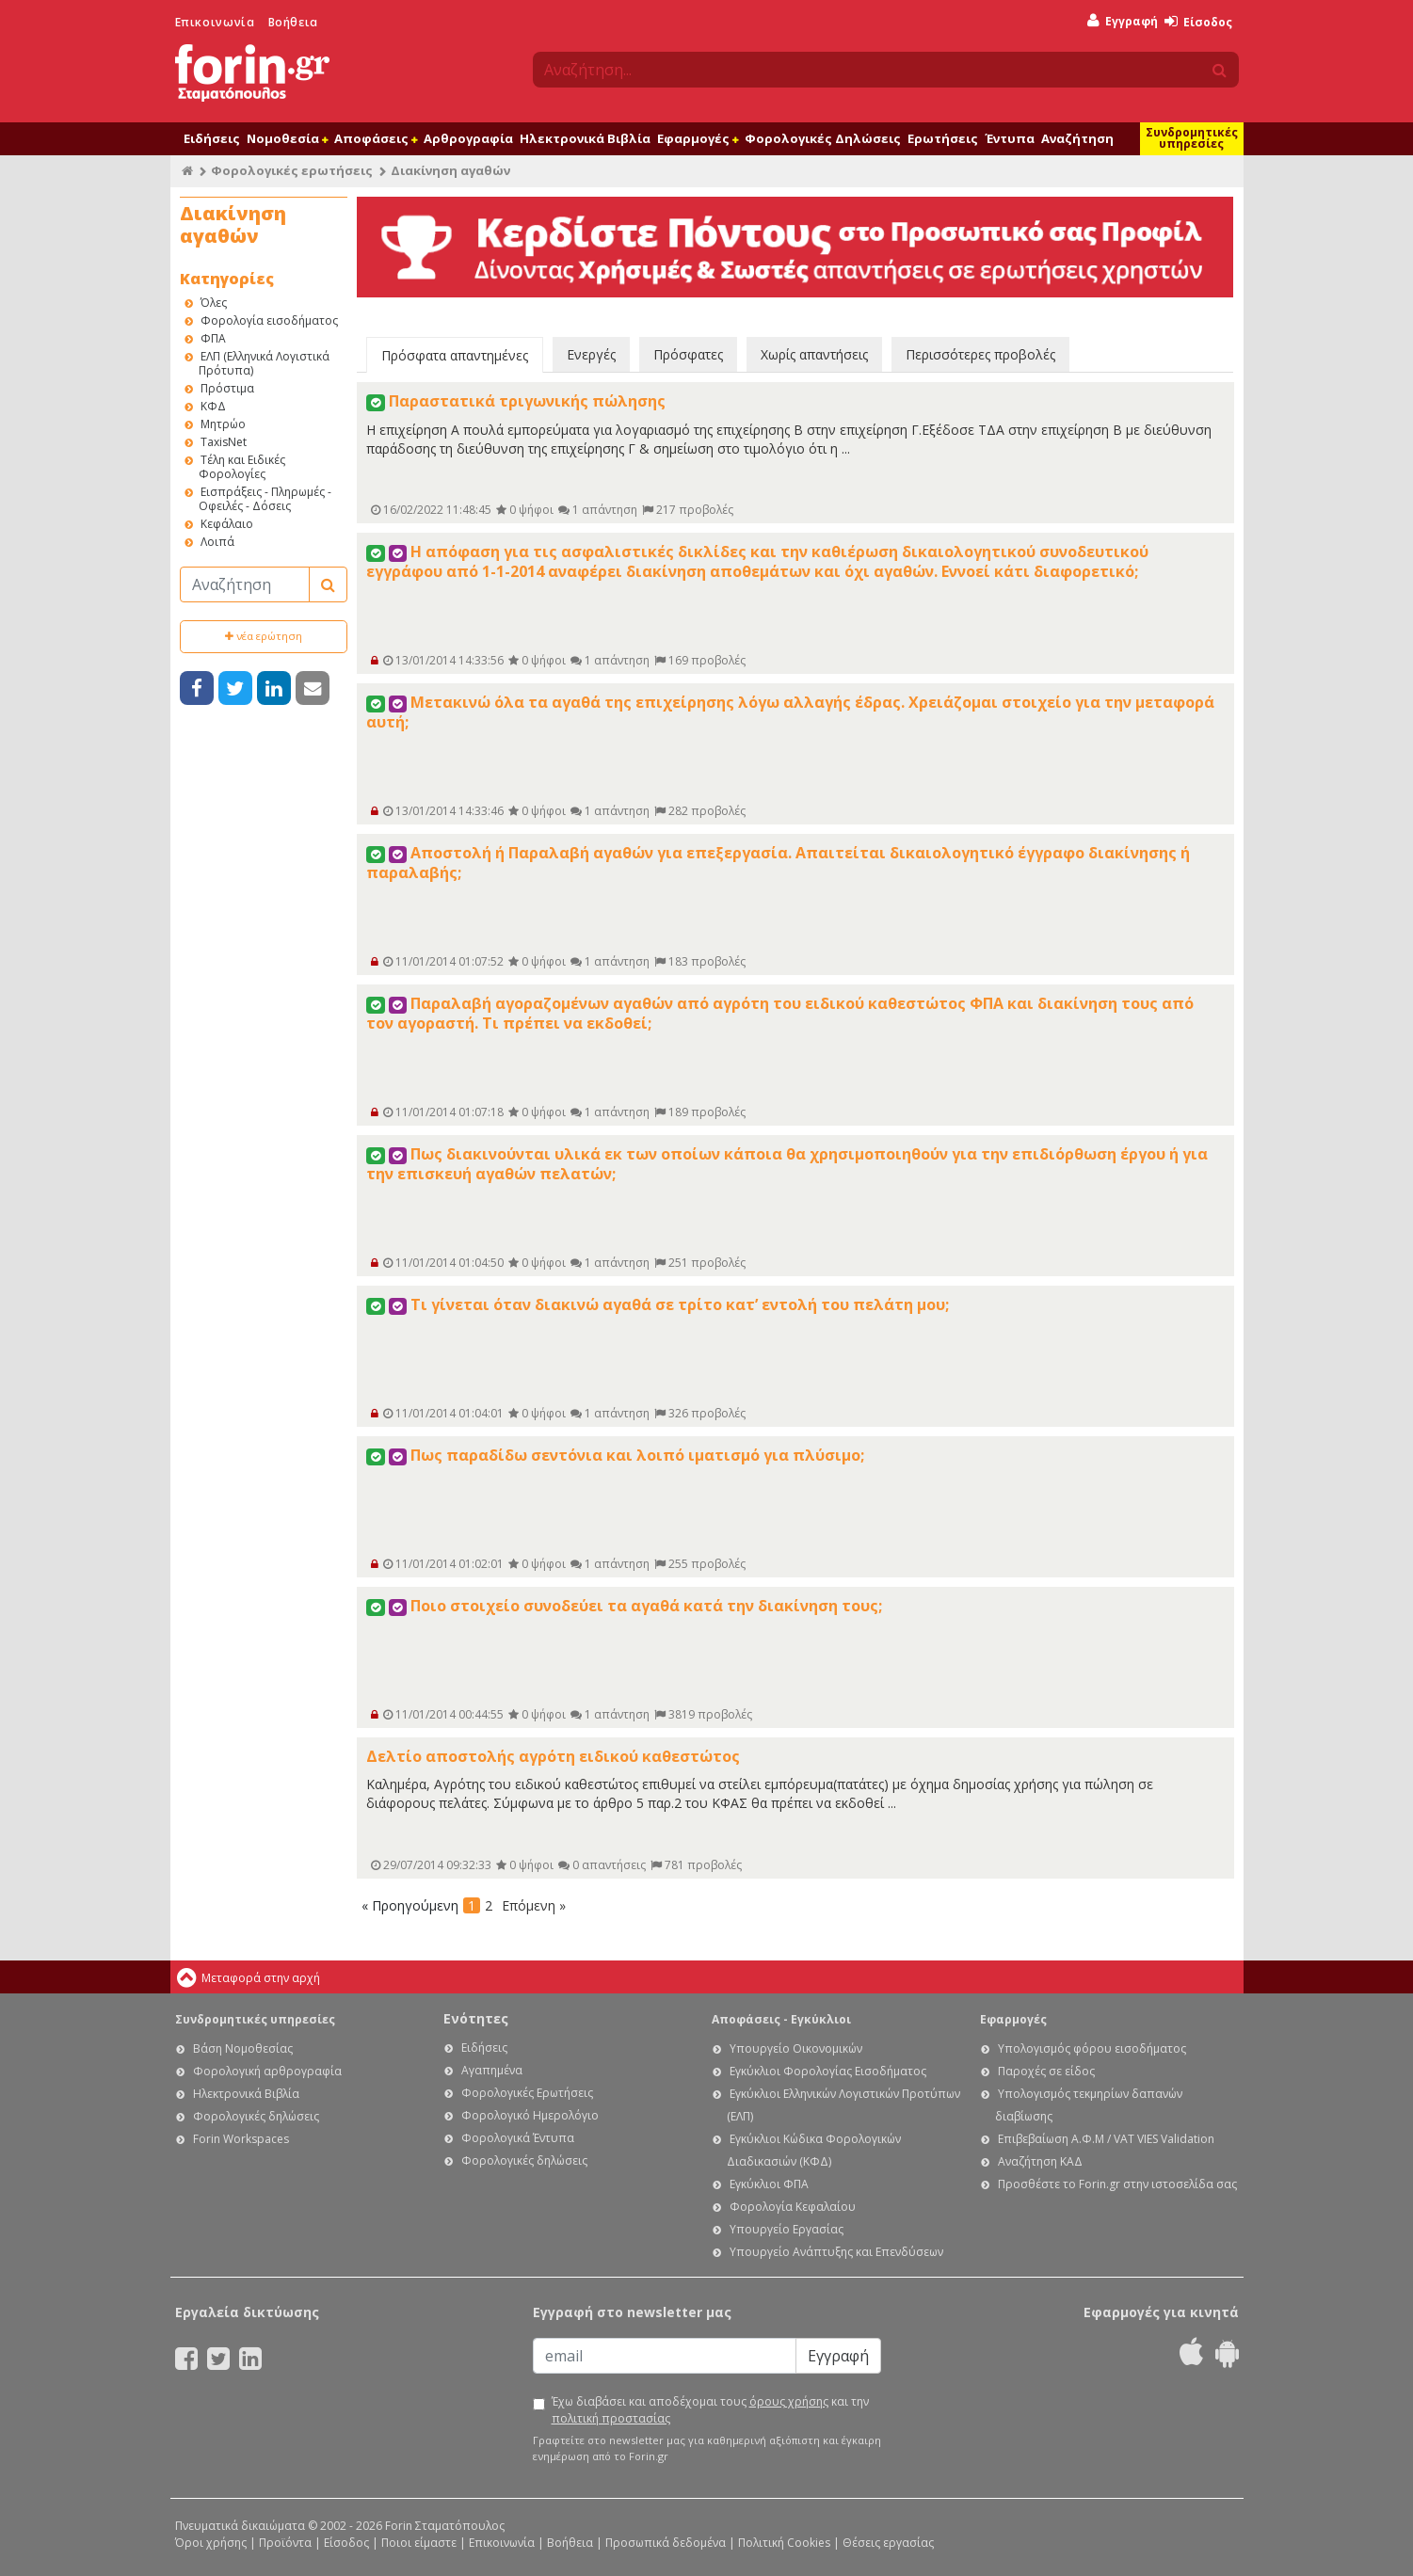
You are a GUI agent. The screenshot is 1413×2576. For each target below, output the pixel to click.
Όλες (214, 303)
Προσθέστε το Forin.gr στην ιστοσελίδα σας (1117, 2184)
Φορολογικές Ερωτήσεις (527, 2093)
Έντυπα (1010, 138)
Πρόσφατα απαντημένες (454, 355)
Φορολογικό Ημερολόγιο (530, 2115)
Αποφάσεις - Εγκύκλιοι (781, 2019)
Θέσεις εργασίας (888, 2543)
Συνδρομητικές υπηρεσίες (1192, 138)
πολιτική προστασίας (611, 2418)
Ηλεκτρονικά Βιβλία (585, 138)
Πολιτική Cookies (784, 2543)
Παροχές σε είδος (1046, 2071)
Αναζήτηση (1077, 138)
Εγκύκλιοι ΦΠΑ (769, 2184)
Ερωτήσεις (942, 138)
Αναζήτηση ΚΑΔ (1040, 2161)
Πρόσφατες (688, 354)
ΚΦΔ (213, 406)
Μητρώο (223, 424)
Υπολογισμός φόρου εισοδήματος (1092, 2048)
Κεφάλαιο (227, 524)
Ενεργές (591, 354)
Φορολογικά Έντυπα (517, 2138)
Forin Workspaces (241, 2139)
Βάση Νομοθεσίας (243, 2048)
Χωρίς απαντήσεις (814, 354)
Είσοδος (1198, 22)
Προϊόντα (285, 2543)
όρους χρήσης (788, 2401)
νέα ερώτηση (263, 636)
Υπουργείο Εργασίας (786, 2229)
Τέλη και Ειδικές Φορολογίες (242, 467)
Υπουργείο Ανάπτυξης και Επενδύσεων (836, 2252)
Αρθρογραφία (468, 138)
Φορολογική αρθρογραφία (267, 2071)
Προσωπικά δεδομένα (665, 2543)
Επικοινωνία (215, 22)
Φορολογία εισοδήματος (269, 320)
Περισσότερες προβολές (980, 354)
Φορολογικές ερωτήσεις (292, 170)
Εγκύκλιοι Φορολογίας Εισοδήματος (828, 2071)
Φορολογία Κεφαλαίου (793, 2207)
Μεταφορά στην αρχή (260, 1978)
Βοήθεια (293, 22)
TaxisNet (224, 442)
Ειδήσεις (212, 138)
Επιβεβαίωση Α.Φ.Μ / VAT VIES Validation (1106, 2139)
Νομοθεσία (287, 138)
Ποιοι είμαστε (419, 2543)
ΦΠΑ (213, 338)
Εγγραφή (1122, 21)
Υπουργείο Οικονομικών (796, 2048)
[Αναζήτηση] (245, 584)
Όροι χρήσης (211, 2543)
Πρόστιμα (227, 388)
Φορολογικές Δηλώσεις (823, 138)
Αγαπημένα (491, 2070)
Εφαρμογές (697, 138)
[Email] (664, 2356)
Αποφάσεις (375, 138)
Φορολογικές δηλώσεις (256, 2116)
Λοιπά (217, 542)
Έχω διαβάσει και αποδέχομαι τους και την (710, 2409)
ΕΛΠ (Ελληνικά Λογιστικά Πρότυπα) (264, 363)
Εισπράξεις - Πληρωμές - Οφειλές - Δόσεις (265, 499)
